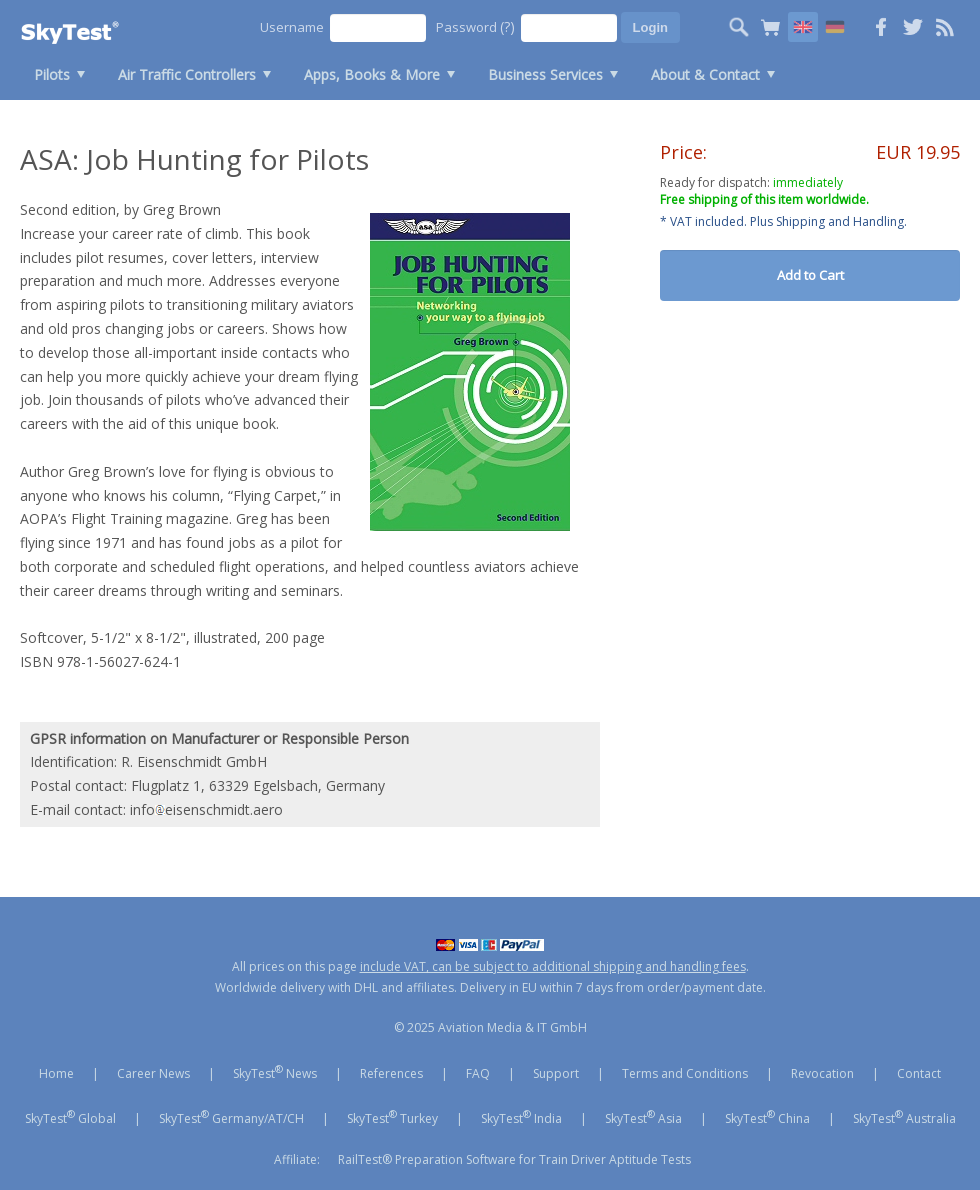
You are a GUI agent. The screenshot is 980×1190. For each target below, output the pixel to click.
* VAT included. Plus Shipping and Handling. (783, 221)
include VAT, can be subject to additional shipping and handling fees (553, 966)
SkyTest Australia (904, 1117)
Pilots (52, 74)
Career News (153, 1073)
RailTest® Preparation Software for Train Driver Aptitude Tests (514, 1159)
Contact (919, 1073)
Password (475, 26)
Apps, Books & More (372, 74)
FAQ (478, 1073)
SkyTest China (767, 1117)
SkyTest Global (70, 1117)
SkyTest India (521, 1117)
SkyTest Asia (643, 1117)
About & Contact (705, 74)
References (391, 1073)
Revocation (822, 1073)
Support (556, 1073)
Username (292, 27)
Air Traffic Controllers (187, 74)
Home (56, 1073)
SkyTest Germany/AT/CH (231, 1117)
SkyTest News (275, 1072)
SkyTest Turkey (392, 1117)
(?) (507, 26)
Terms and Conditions (685, 1073)
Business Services (545, 74)
